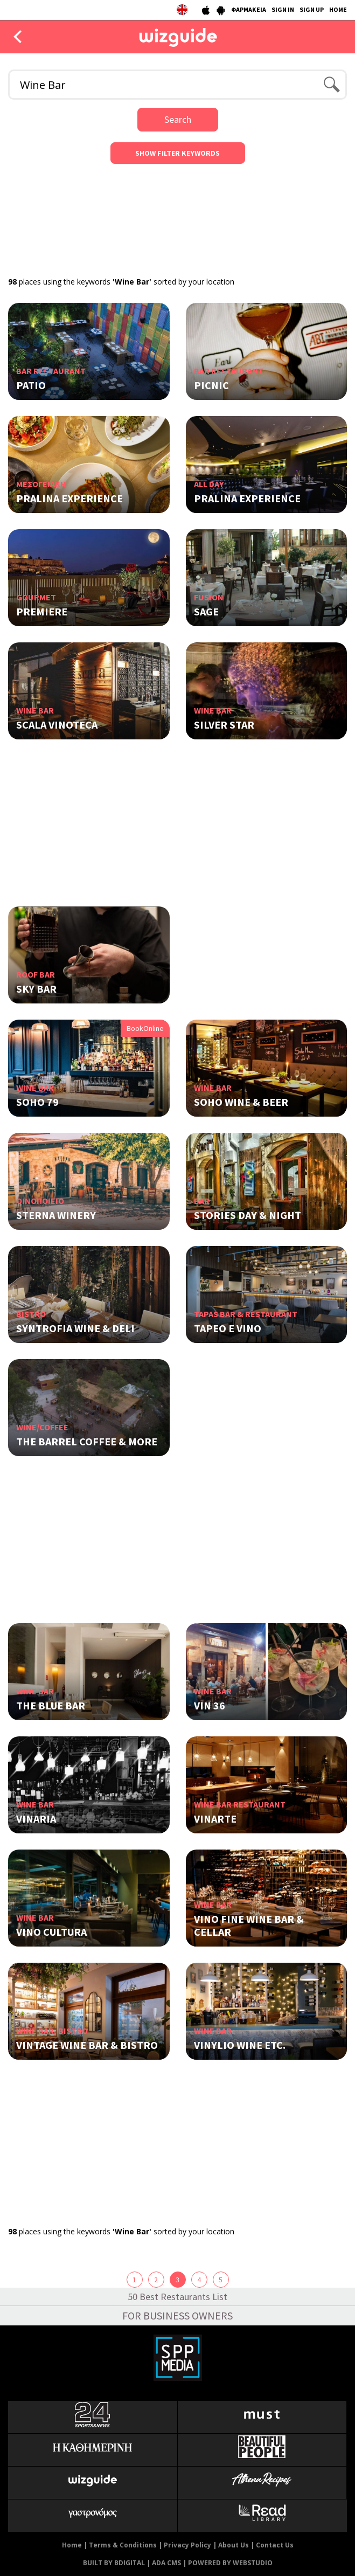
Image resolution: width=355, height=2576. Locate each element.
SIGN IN (283, 9)
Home (72, 2545)
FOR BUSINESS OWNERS (177, 2315)
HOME (338, 9)
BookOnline (145, 1028)
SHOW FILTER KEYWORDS (177, 153)
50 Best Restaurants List (177, 2296)
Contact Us (275, 2545)
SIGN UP (312, 9)
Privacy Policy (187, 2545)
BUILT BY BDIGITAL (114, 2562)
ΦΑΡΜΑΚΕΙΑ (248, 9)
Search (177, 119)
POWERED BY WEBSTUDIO (230, 2562)
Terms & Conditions (123, 2545)
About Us (233, 2545)
